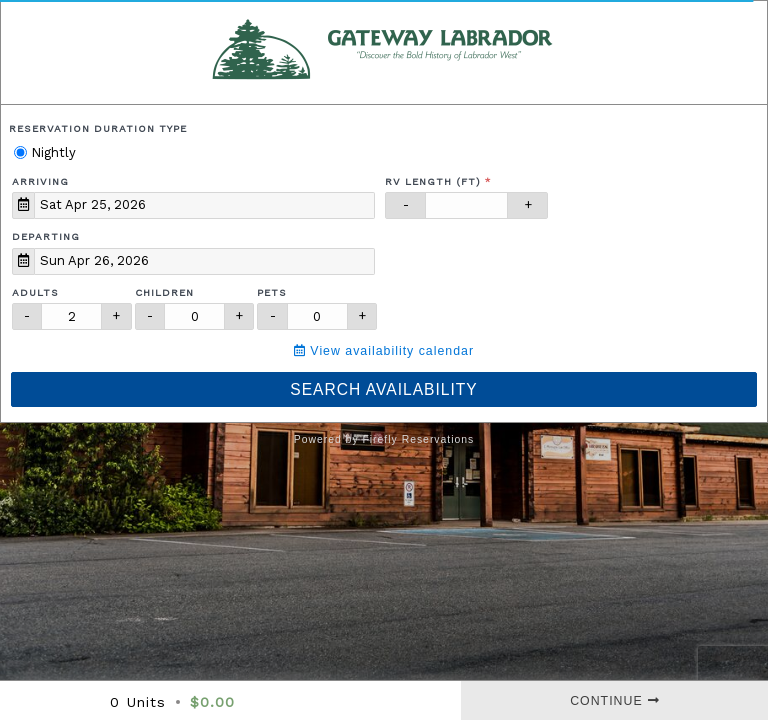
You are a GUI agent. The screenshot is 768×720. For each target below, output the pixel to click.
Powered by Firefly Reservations (384, 439)
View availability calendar (384, 351)
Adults (35, 292)
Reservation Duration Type (98, 128)
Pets (272, 292)
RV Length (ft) (433, 181)
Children (164, 292)
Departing (46, 236)
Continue (614, 701)
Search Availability (383, 389)
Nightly (45, 152)
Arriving (40, 181)
